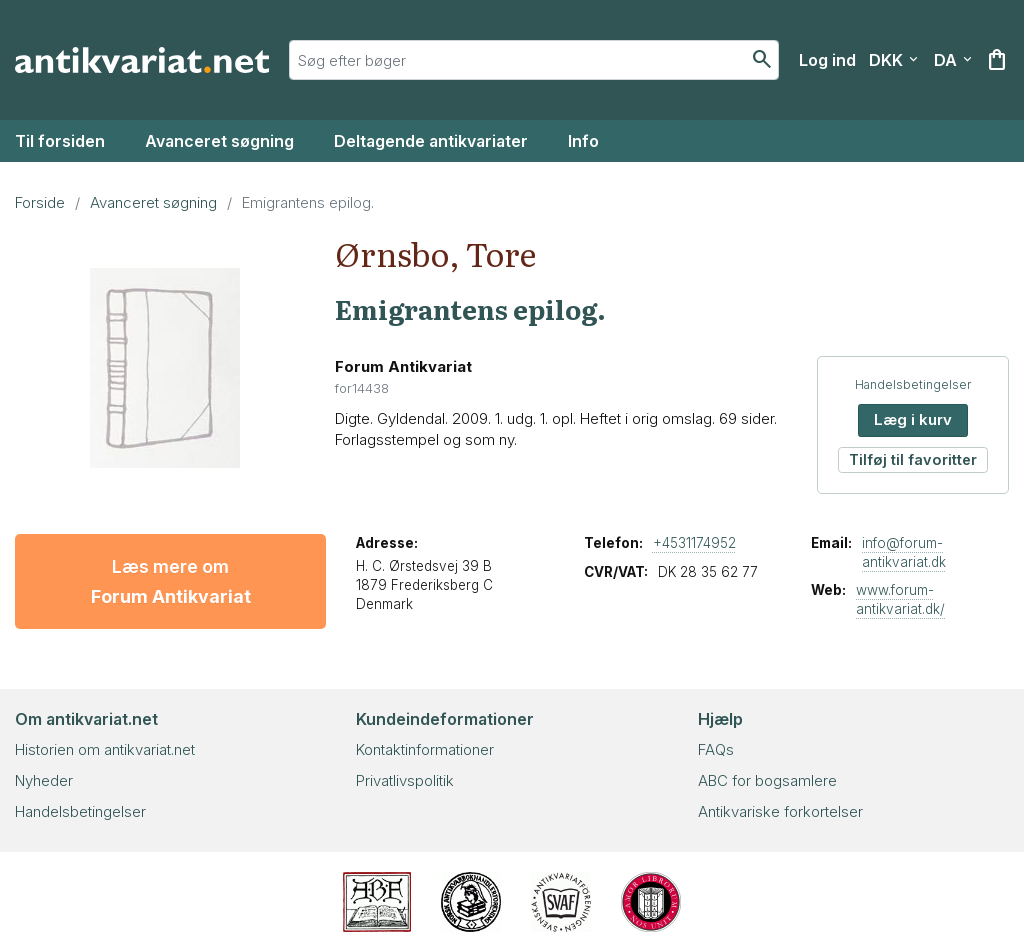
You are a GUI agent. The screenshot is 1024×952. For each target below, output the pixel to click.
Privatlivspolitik (405, 780)
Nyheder (44, 780)
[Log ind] (827, 60)
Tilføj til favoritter (913, 459)
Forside (40, 202)
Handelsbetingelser (913, 384)
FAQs (716, 749)
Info (583, 141)
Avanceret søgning (219, 141)
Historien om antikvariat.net (105, 749)
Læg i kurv (913, 419)
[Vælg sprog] (953, 60)
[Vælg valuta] (893, 60)
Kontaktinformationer (425, 749)
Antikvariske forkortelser (780, 811)
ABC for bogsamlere (767, 780)
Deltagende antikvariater (431, 141)
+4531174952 (694, 543)
